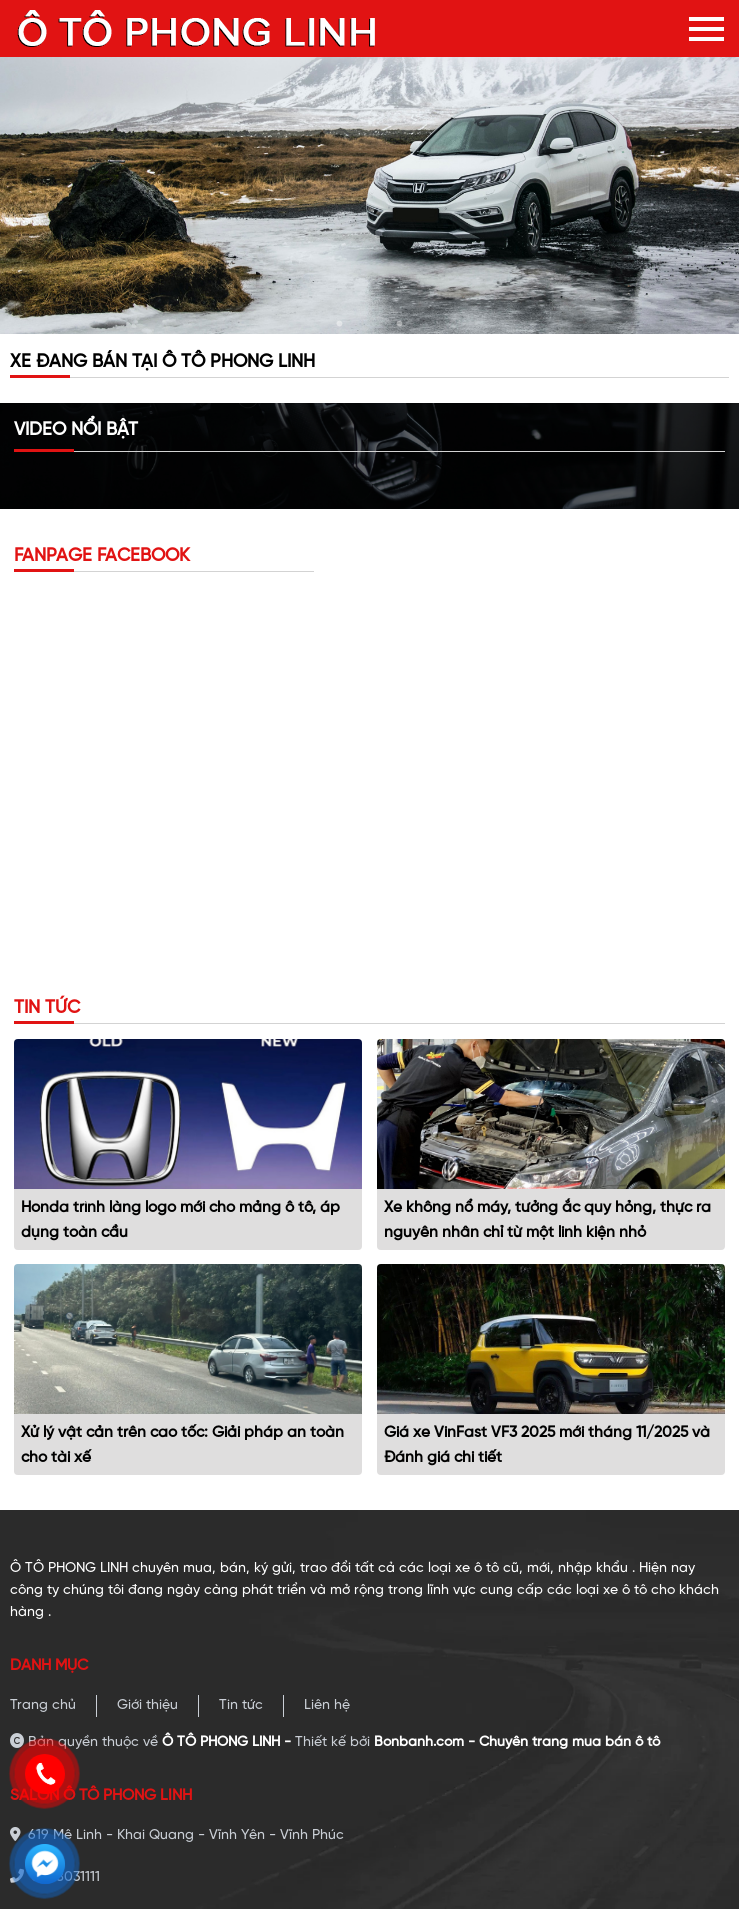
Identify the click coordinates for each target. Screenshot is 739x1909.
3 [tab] (400, 324)
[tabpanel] (369, 195)
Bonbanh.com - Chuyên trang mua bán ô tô (517, 1742)
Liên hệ (327, 1705)
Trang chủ (43, 1705)
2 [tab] (370, 324)
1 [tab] (340, 324)
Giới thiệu (147, 1705)
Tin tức (241, 1705)
